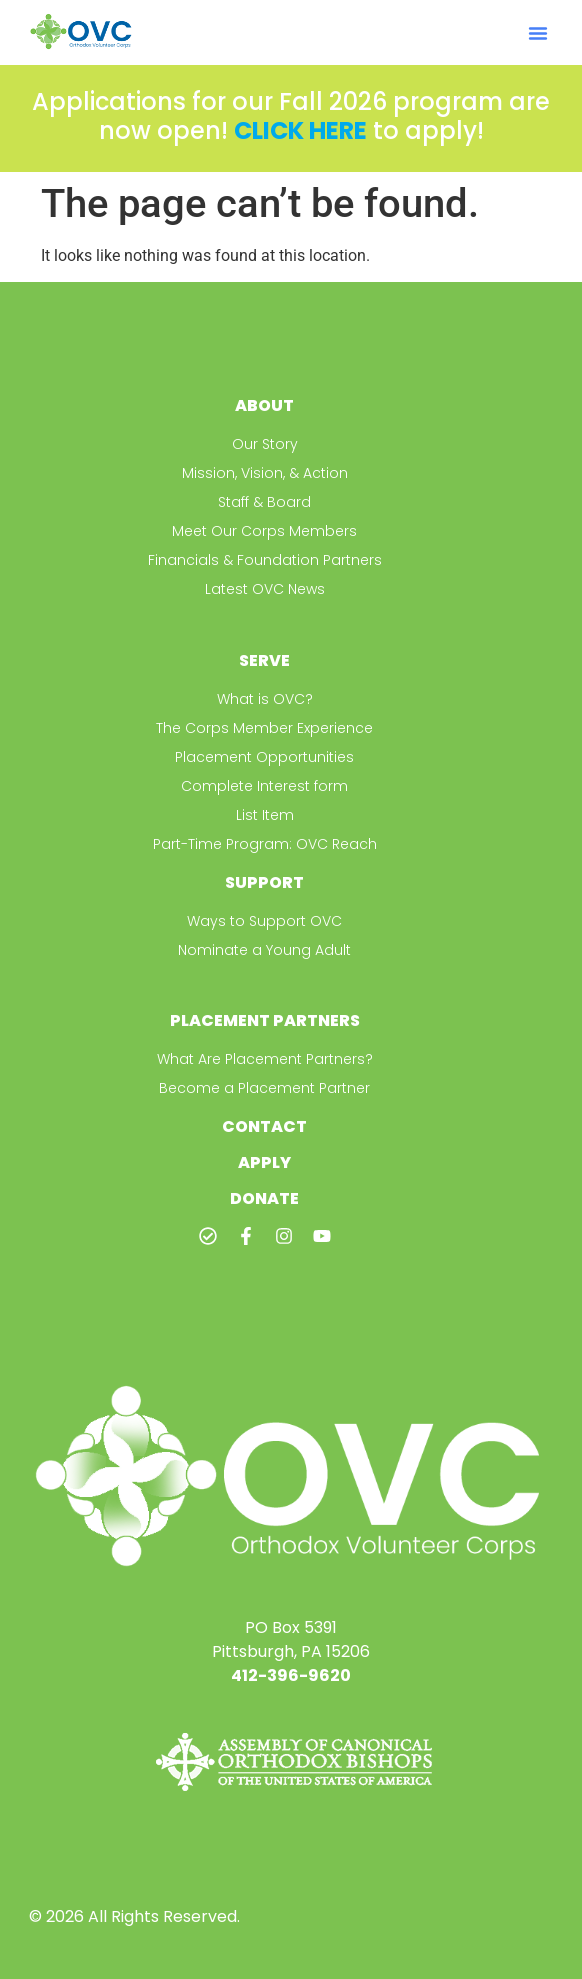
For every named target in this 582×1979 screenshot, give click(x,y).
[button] (538, 33)
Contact (264, 1126)
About (264, 405)
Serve (264, 660)
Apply (264, 1162)
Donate (264, 1198)
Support (264, 882)
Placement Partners (265, 1020)
